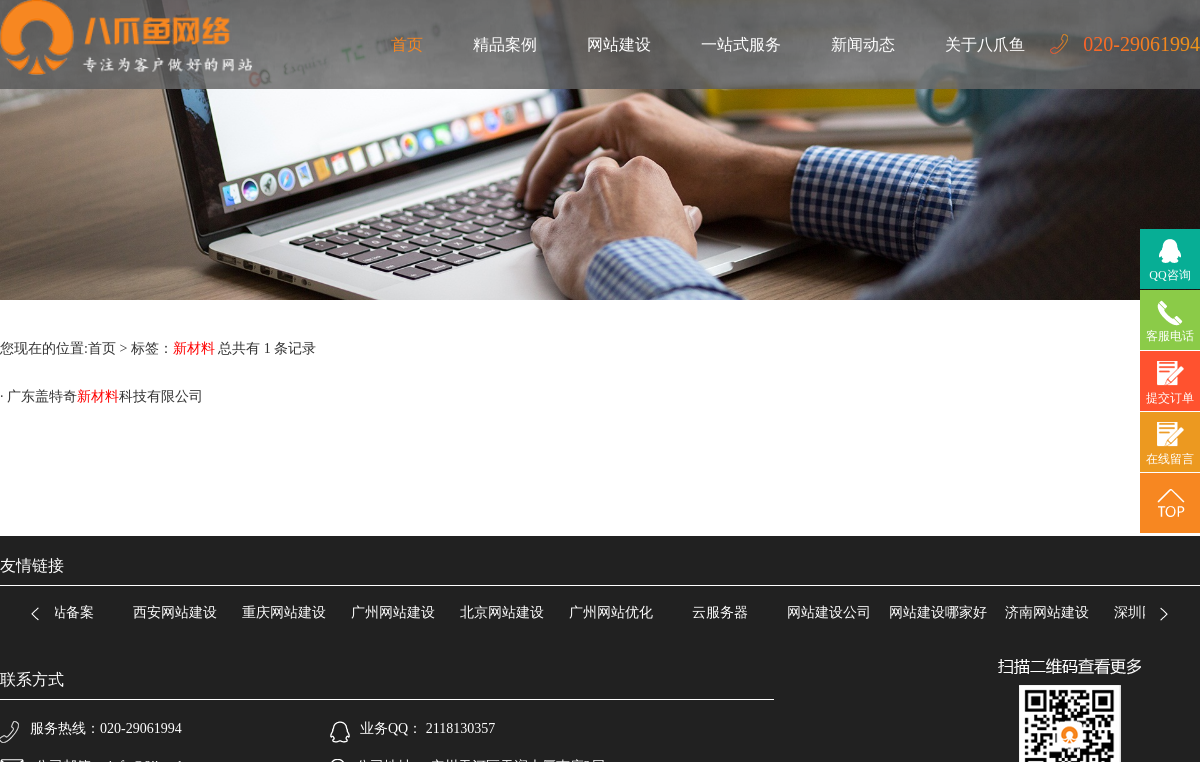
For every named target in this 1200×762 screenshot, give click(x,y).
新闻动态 (863, 44)
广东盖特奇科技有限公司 (105, 396)
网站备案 (69, 612)
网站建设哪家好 (941, 612)
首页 (407, 44)
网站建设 (619, 44)
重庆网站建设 (287, 612)
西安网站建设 (178, 612)
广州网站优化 (614, 612)
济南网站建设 (1050, 612)
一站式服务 (741, 44)
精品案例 (505, 44)
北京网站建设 (505, 612)
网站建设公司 (832, 612)
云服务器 (723, 612)
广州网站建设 (396, 612)
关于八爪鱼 (985, 44)
